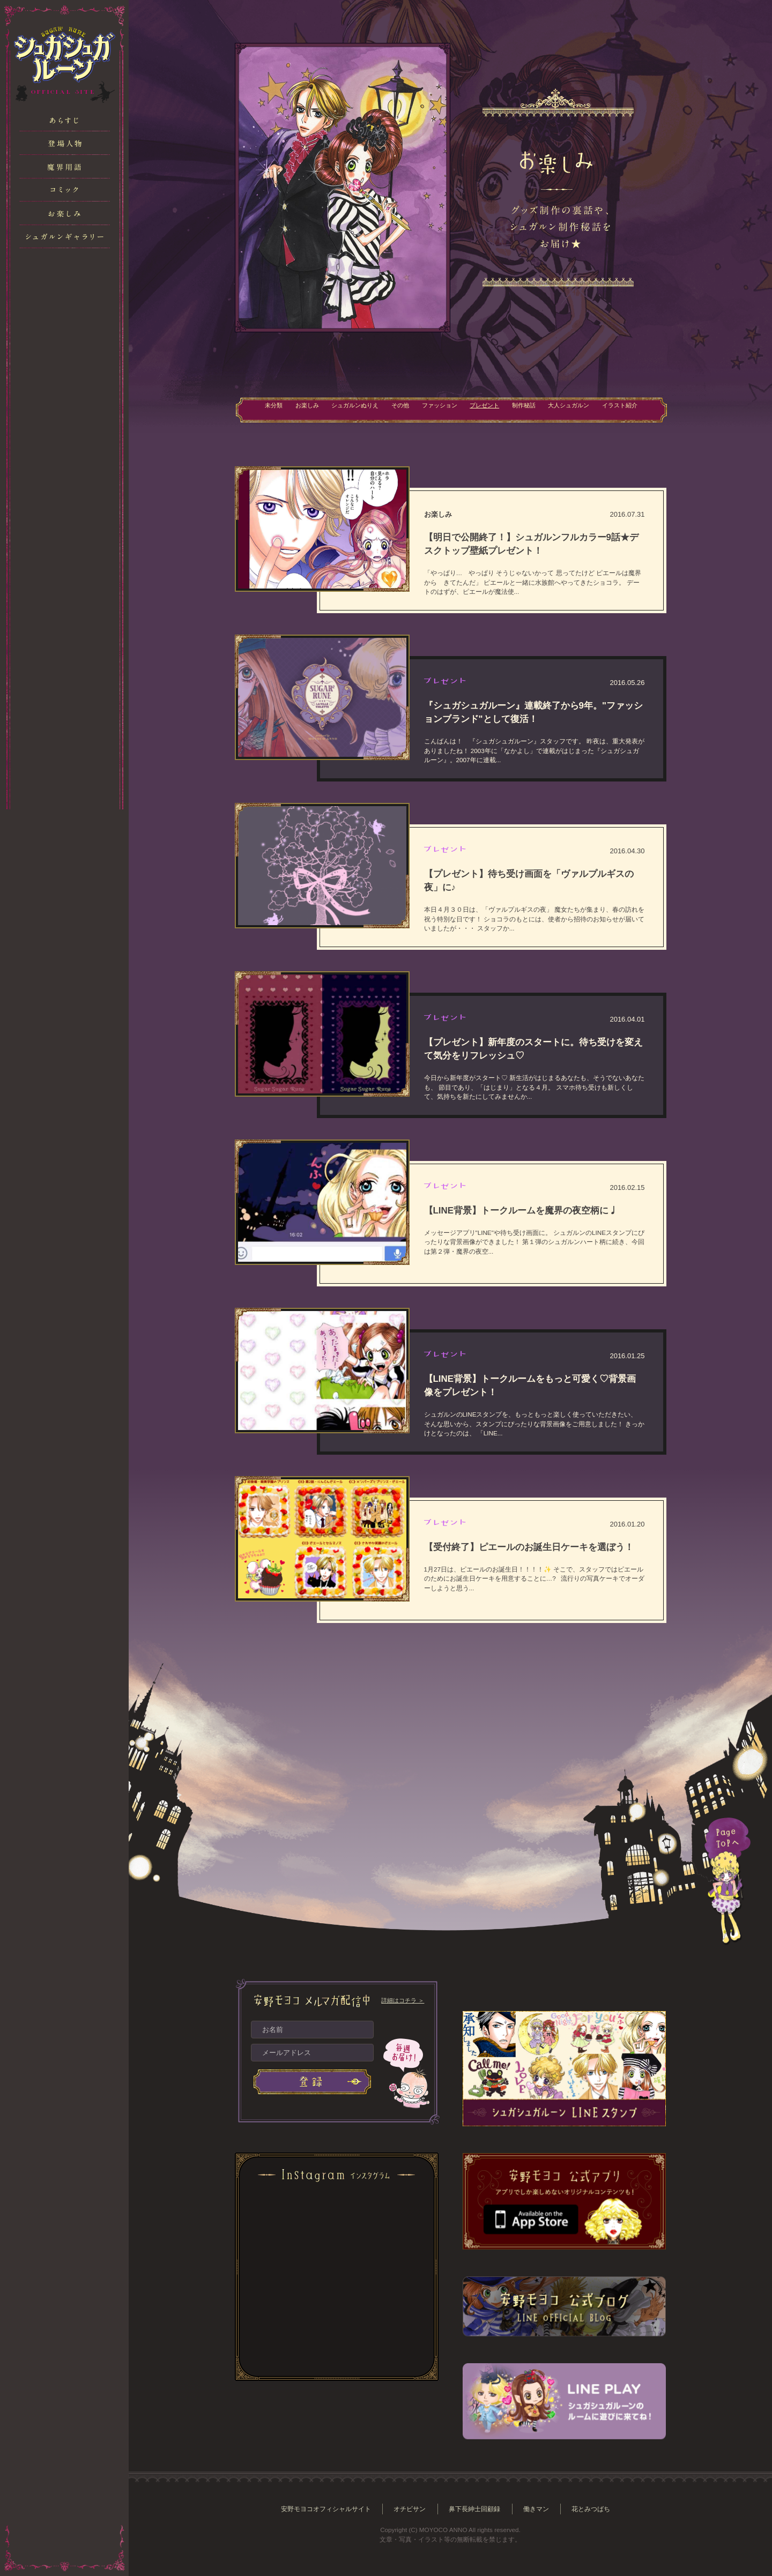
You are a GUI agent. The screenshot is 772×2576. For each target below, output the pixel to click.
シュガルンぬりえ (342, 409)
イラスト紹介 (641, 409)
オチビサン (408, 2509)
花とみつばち (599, 2509)
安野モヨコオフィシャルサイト (319, 2509)
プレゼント (488, 409)
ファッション (437, 409)
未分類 (250, 409)
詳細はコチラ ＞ (402, 2000)
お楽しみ (288, 409)
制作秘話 (532, 409)
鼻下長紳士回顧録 (477, 2509)
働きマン (541, 2509)
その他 (393, 409)
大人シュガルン (583, 409)
